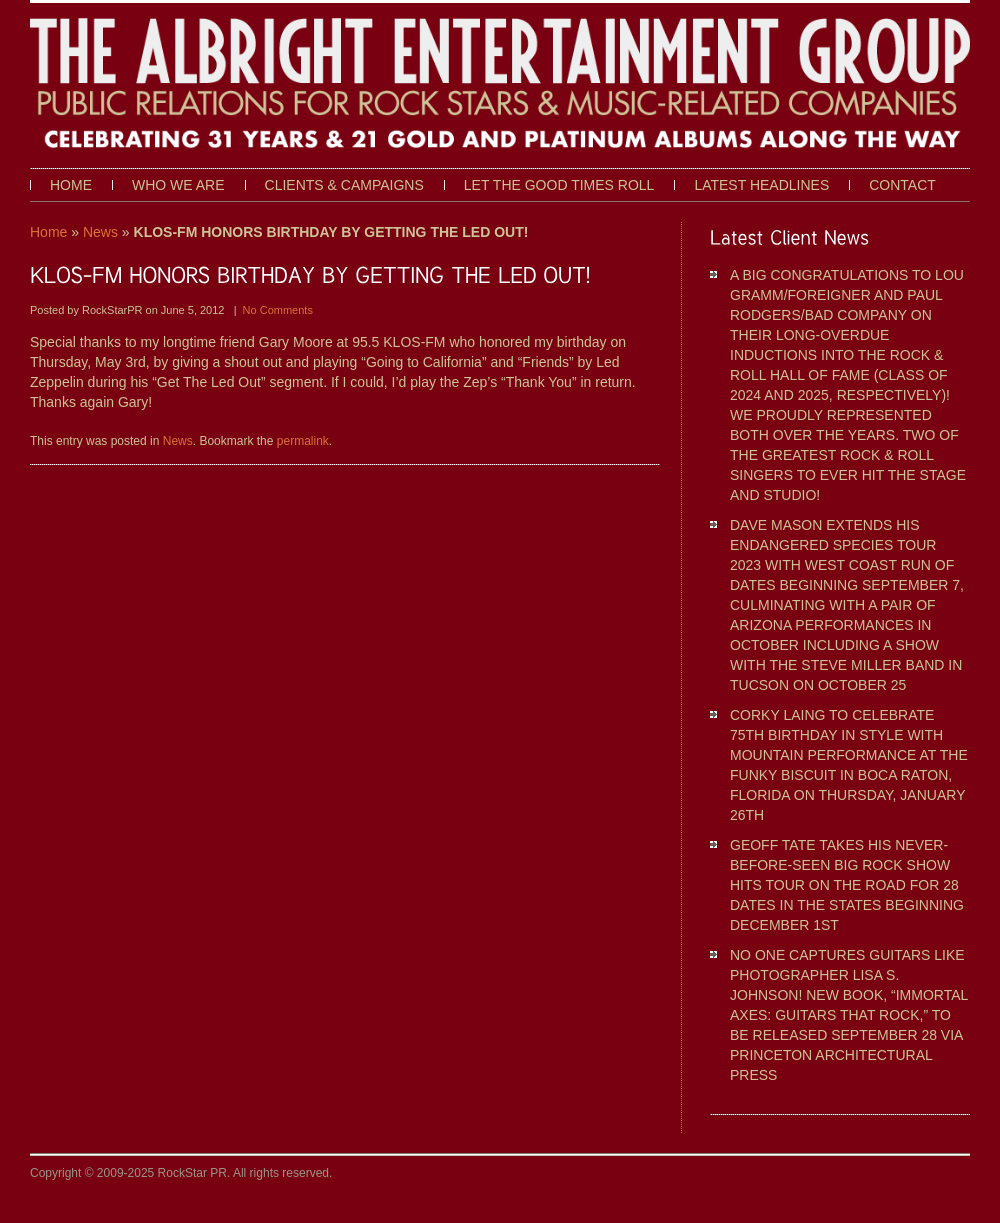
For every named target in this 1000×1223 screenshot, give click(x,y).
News (100, 232)
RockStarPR (114, 310)
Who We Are (178, 185)
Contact (902, 185)
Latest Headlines (761, 185)
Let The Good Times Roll (559, 185)
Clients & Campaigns (344, 185)
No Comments (278, 310)
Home (71, 185)
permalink (303, 441)
